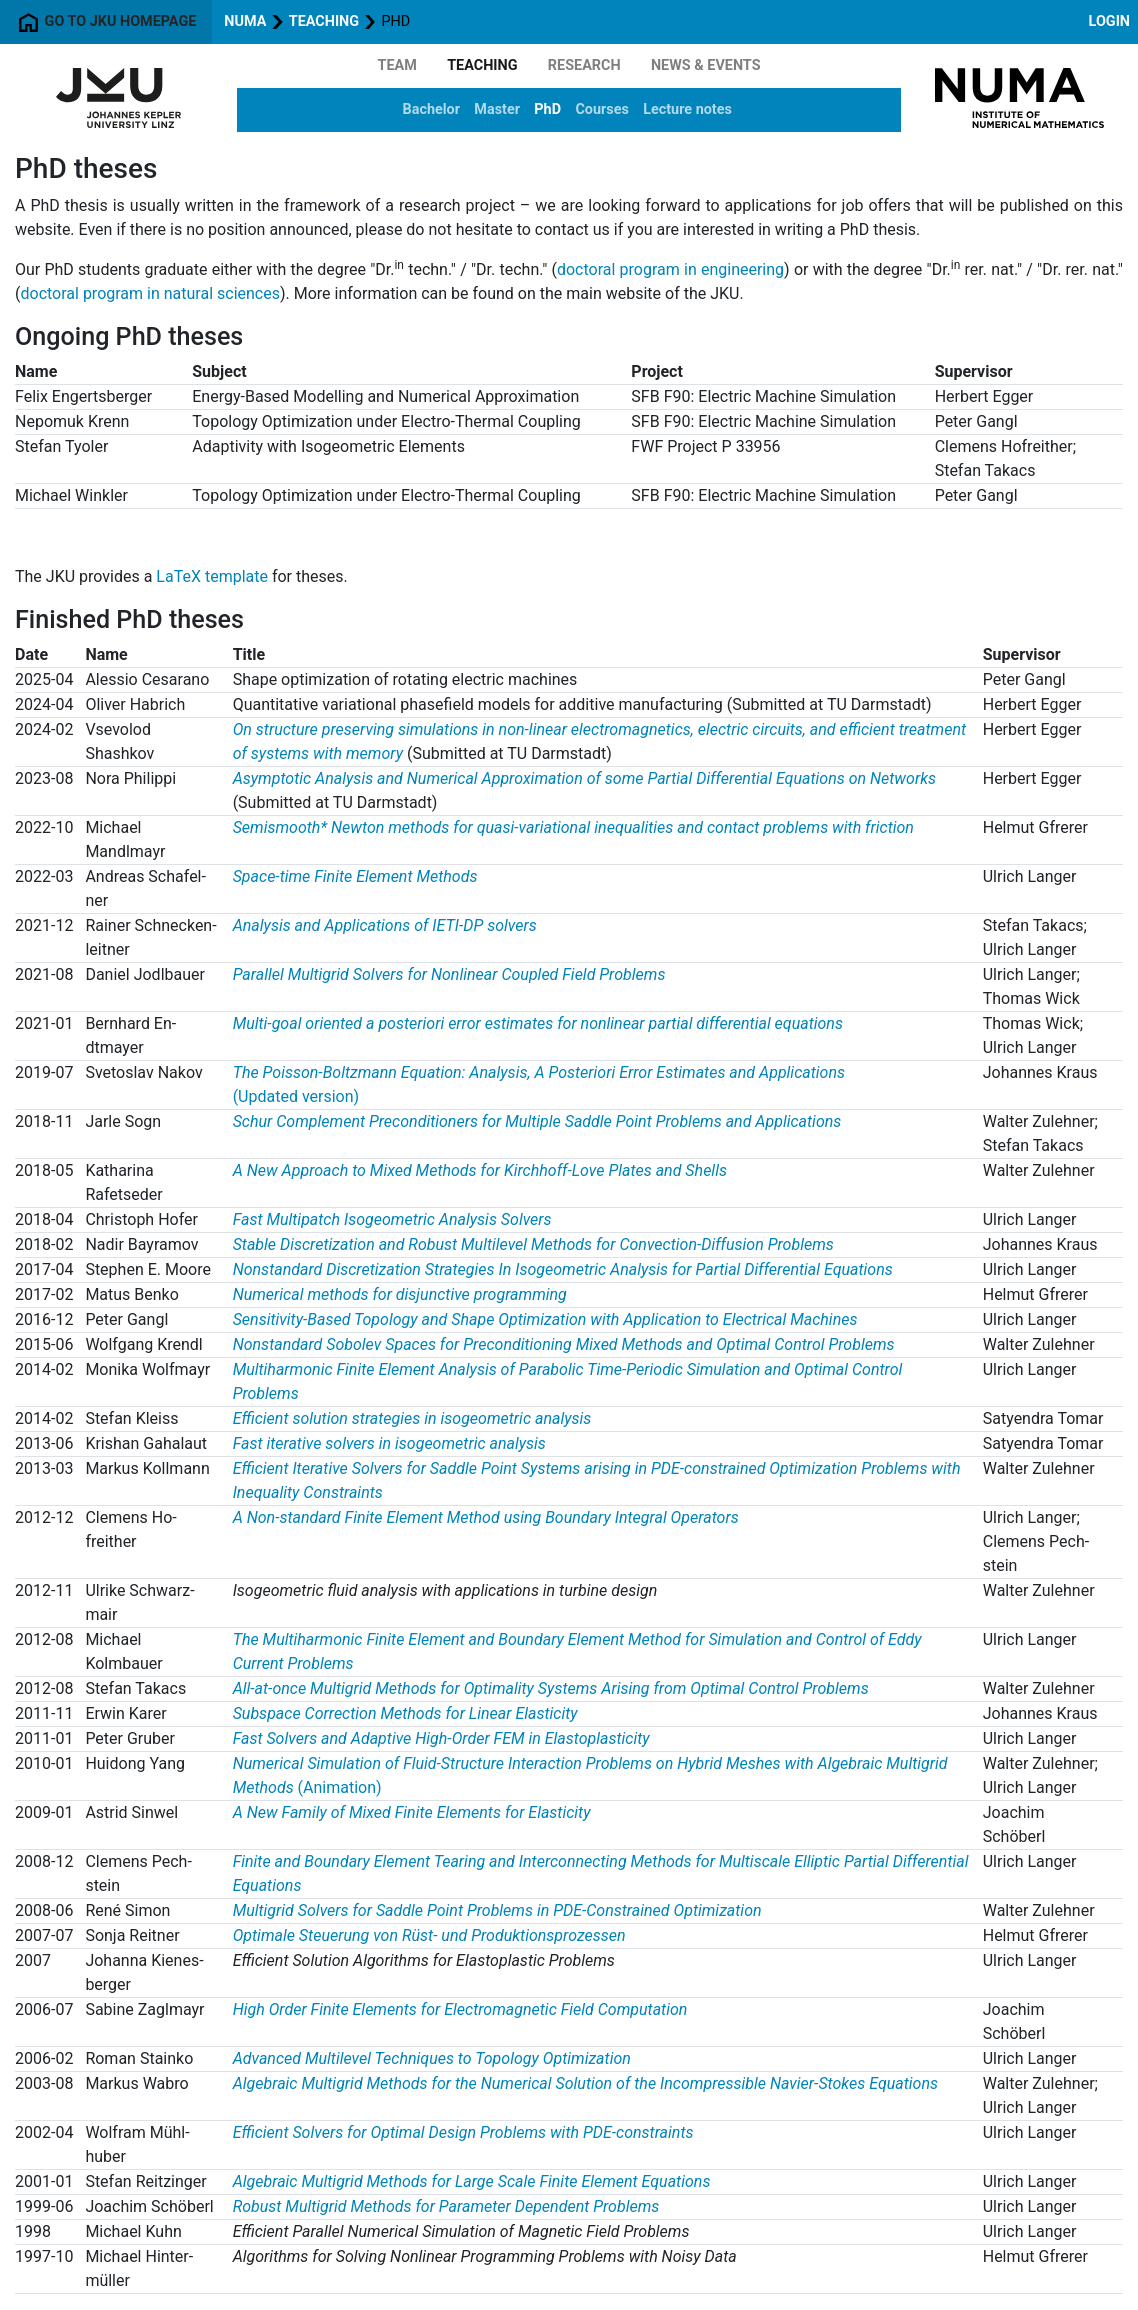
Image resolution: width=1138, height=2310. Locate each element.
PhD (547, 109)
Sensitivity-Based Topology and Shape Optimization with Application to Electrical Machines (545, 1319)
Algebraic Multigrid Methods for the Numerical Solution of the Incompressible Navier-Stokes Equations (585, 2083)
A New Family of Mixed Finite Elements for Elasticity (412, 1812)
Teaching (324, 21)
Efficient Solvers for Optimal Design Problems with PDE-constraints (463, 2132)
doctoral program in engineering (670, 269)
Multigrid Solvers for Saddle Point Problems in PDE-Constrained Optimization (497, 1910)
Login (1109, 21)
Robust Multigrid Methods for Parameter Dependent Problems (446, 2206)
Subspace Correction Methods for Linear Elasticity (405, 1713)
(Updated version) (296, 1096)
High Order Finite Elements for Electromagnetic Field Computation (460, 2009)
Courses (601, 109)
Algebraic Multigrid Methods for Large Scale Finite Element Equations (472, 2181)
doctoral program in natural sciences (150, 293)
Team (397, 65)
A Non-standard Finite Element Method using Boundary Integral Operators (486, 1517)
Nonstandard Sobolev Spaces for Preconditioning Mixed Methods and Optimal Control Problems (564, 1344)
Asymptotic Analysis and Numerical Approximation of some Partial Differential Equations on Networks (584, 778)
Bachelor (431, 109)
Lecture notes (687, 109)
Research (584, 65)
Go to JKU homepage (106, 22)
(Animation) (340, 1787)
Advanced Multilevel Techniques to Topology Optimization (432, 2058)
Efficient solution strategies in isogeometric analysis (412, 1418)
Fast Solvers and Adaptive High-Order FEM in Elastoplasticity (441, 1738)
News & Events (706, 65)
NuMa (245, 21)
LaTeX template (212, 576)
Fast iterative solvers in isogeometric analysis (389, 1443)
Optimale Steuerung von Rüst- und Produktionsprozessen (429, 1935)
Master (497, 109)
